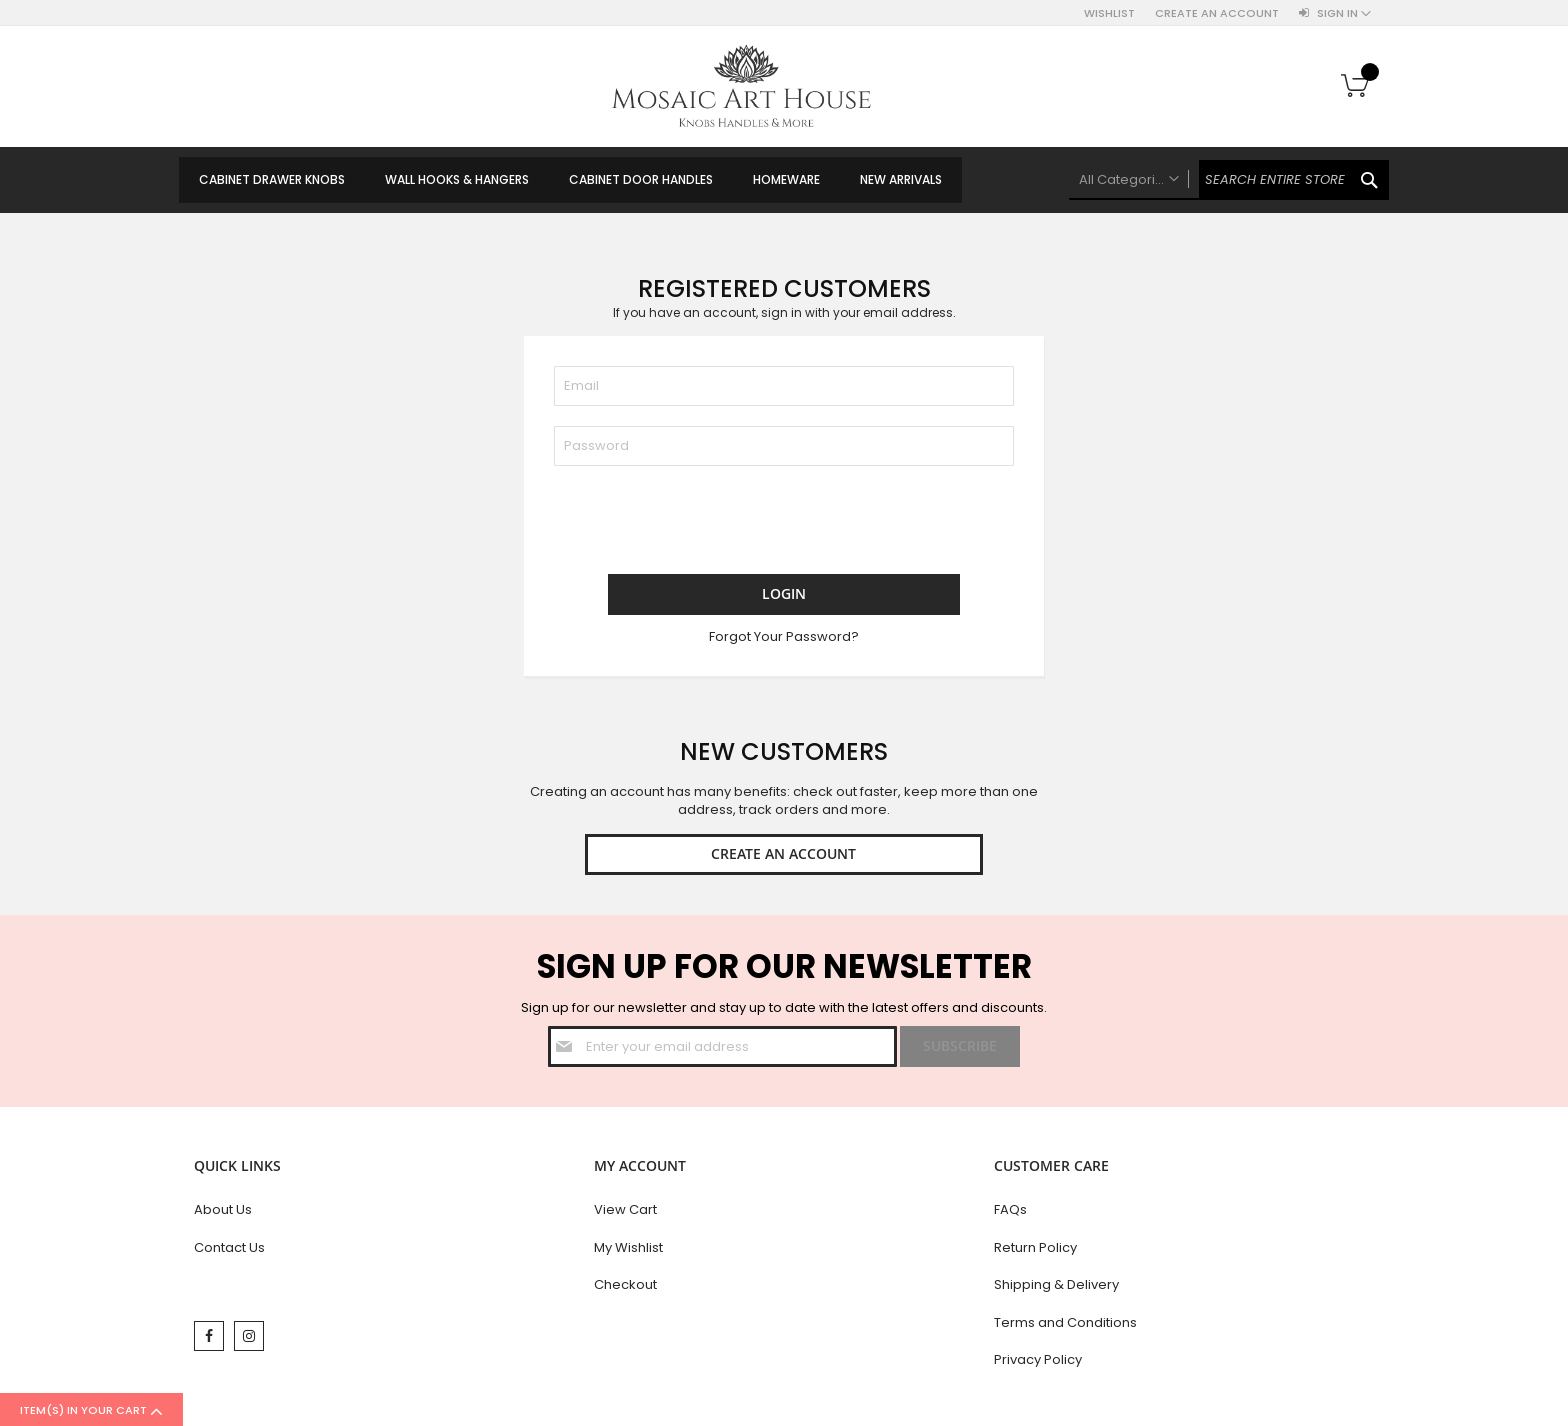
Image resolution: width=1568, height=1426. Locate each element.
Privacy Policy (1038, 1363)
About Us (223, 1213)
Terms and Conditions (1065, 1326)
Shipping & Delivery (1056, 1288)
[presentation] (706, 525)
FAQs (1010, 1213)
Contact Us (229, 1251)
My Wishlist (628, 1251)
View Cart (625, 1213)
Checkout (625, 1288)
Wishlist (1109, 13)
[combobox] (1229, 180)
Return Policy (1035, 1251)
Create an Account (1217, 13)
